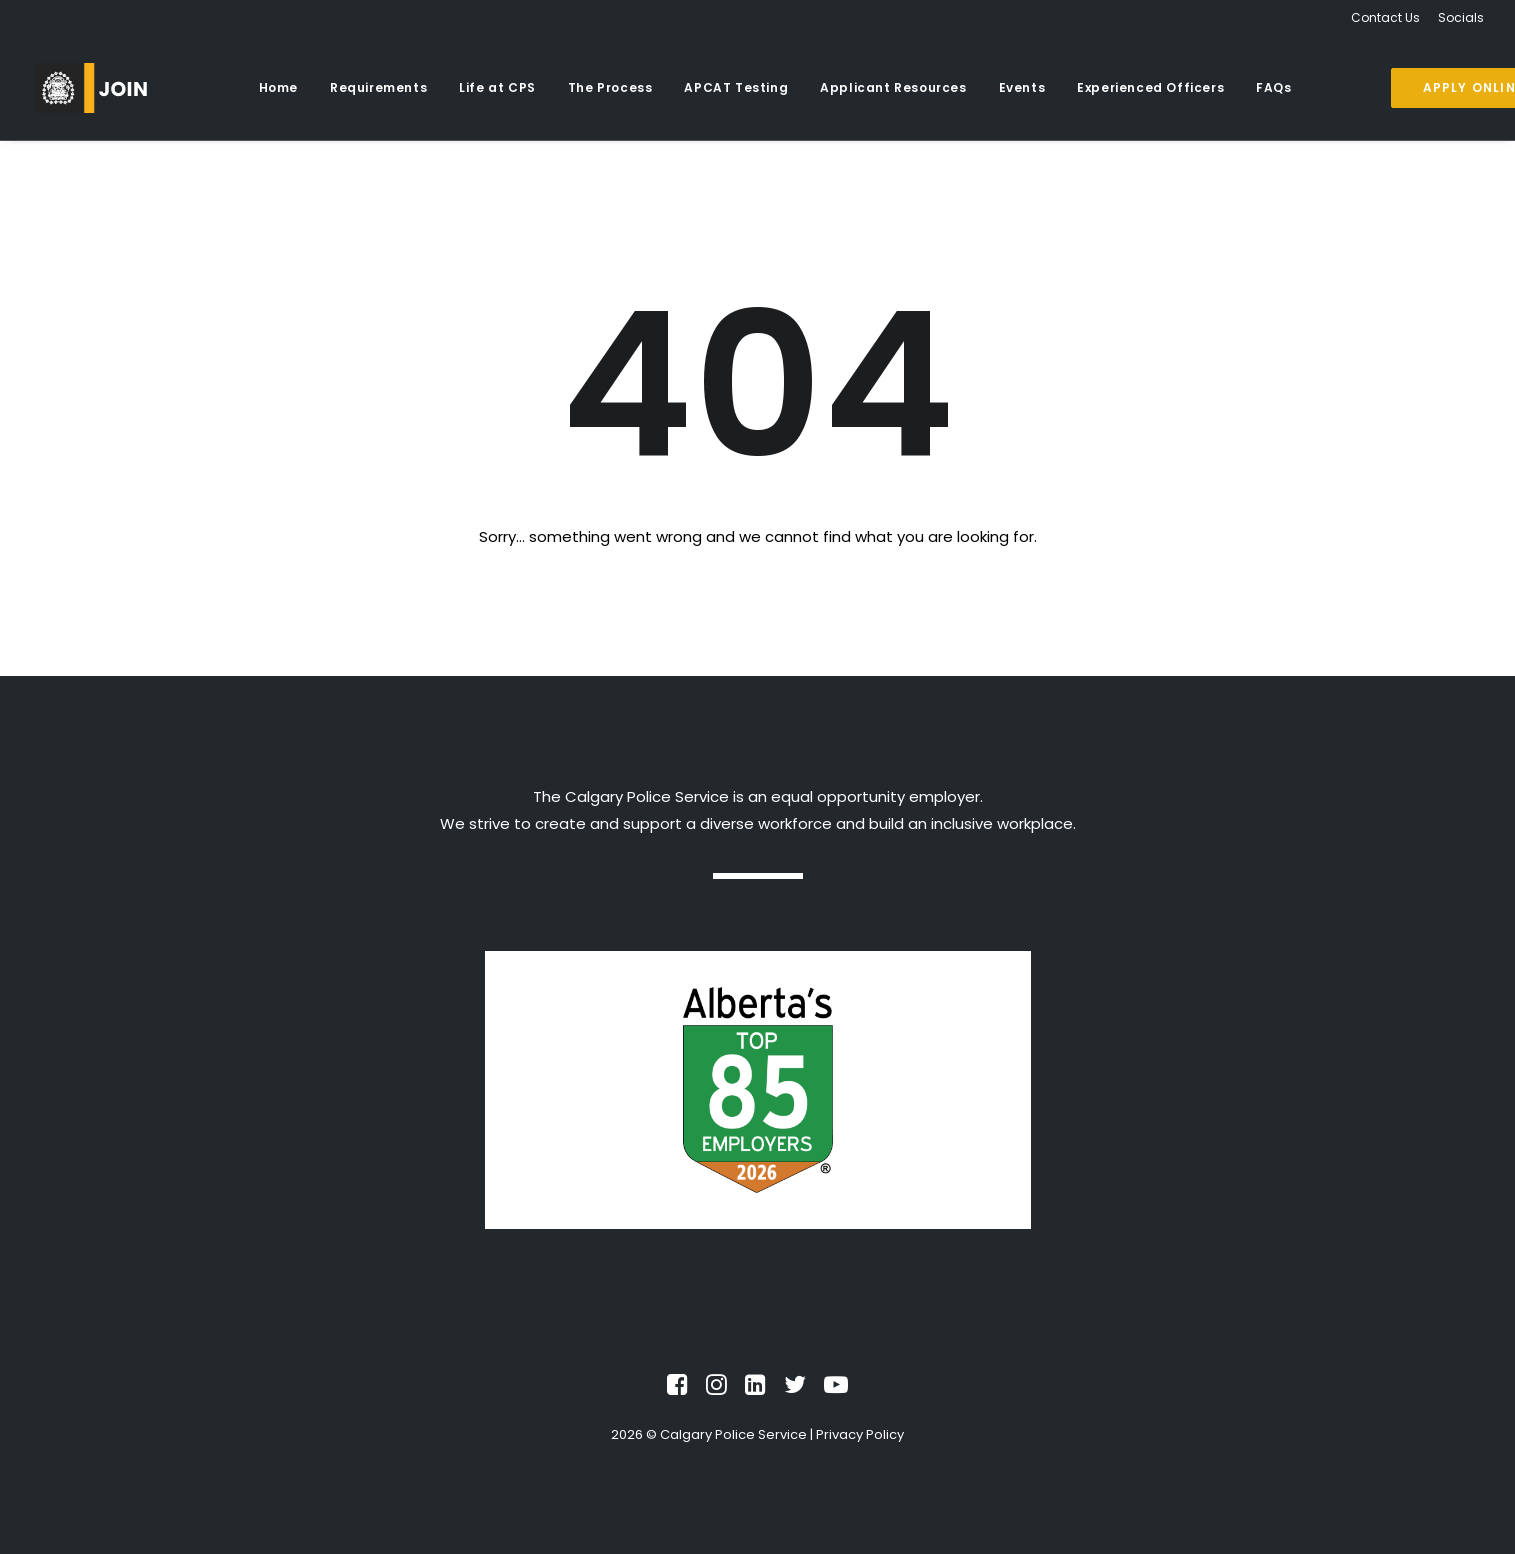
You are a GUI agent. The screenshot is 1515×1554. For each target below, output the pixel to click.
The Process (610, 87)
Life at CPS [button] (497, 87)
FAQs (1273, 87)
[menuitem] (1389, 18)
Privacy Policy (860, 1434)
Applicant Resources (893, 87)
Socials (1461, 17)
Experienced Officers (1150, 87)
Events (1022, 87)
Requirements (378, 87)
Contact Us (1385, 17)
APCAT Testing (736, 87)
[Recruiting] (90, 88)
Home (278, 87)
